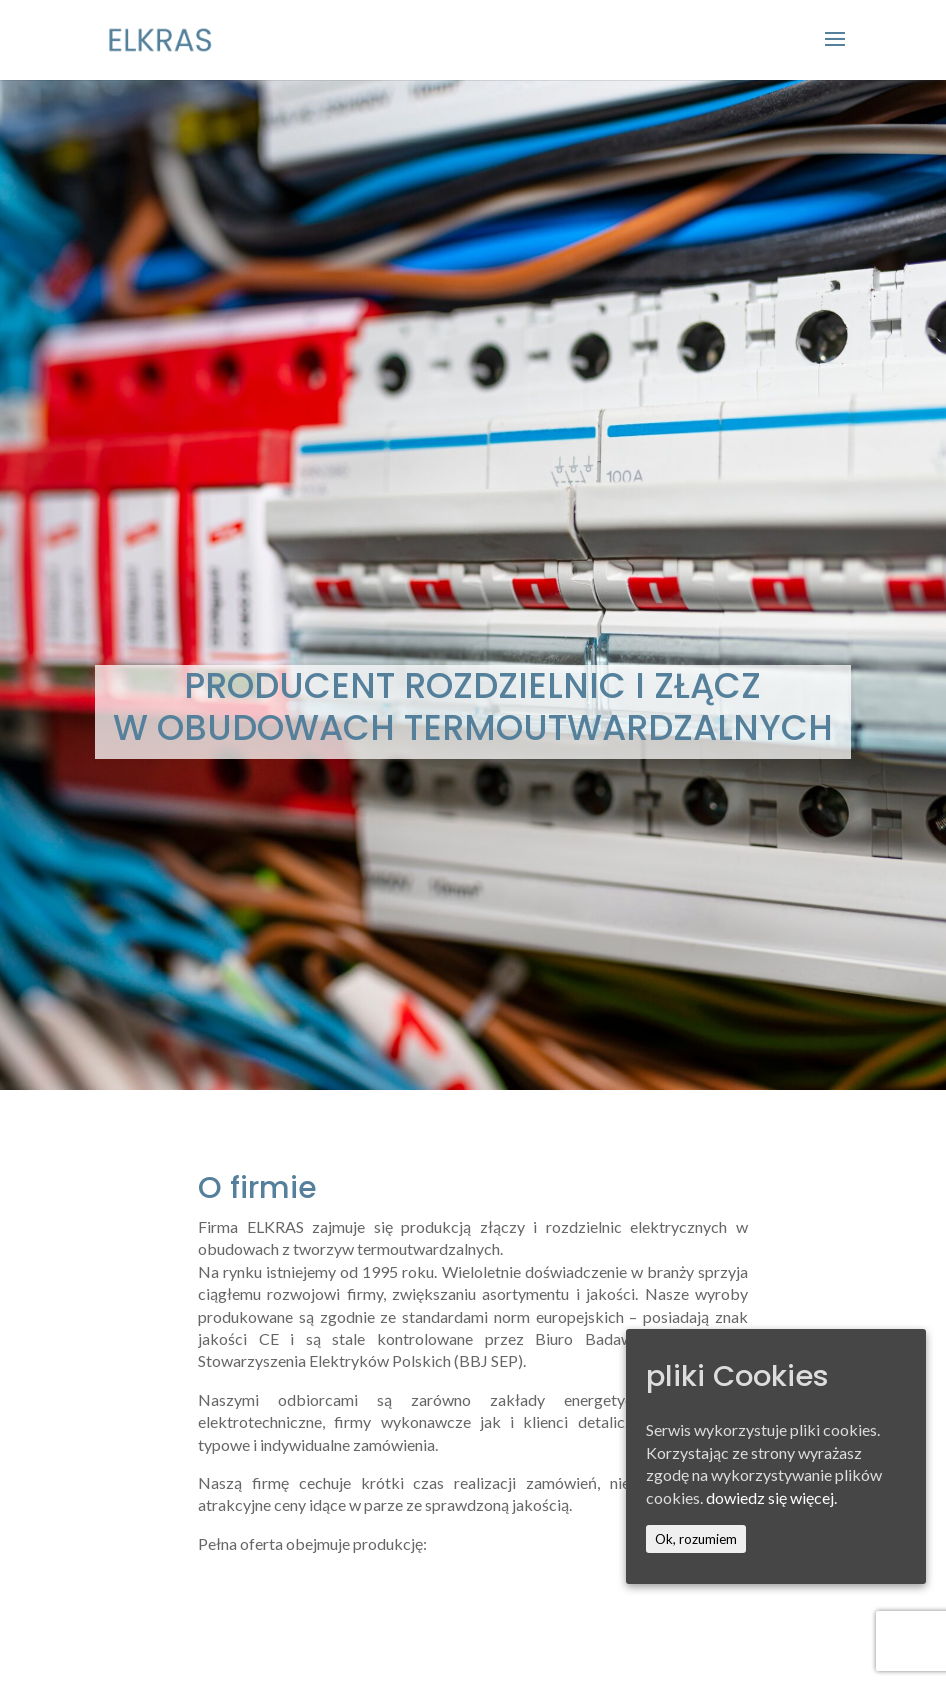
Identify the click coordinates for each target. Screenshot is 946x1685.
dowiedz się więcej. (771, 1497)
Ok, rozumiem (696, 1539)
